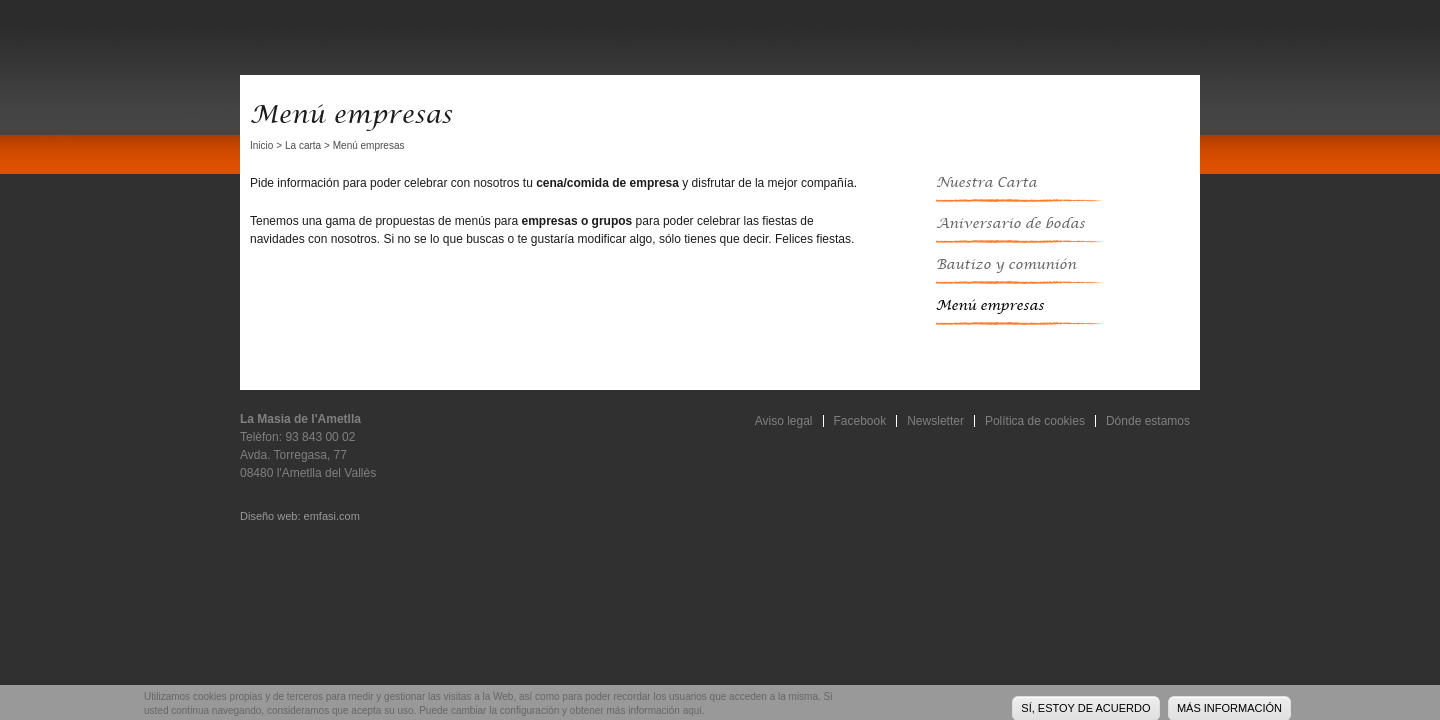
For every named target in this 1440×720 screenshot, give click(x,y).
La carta (303, 145)
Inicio (261, 145)
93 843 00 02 (320, 437)
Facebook (860, 421)
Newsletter (935, 421)
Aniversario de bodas (1010, 224)
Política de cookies (1035, 421)
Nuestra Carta (986, 183)
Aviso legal (784, 421)
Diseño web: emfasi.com (300, 516)
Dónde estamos (1148, 421)
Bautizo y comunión (1006, 265)
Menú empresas (990, 306)
